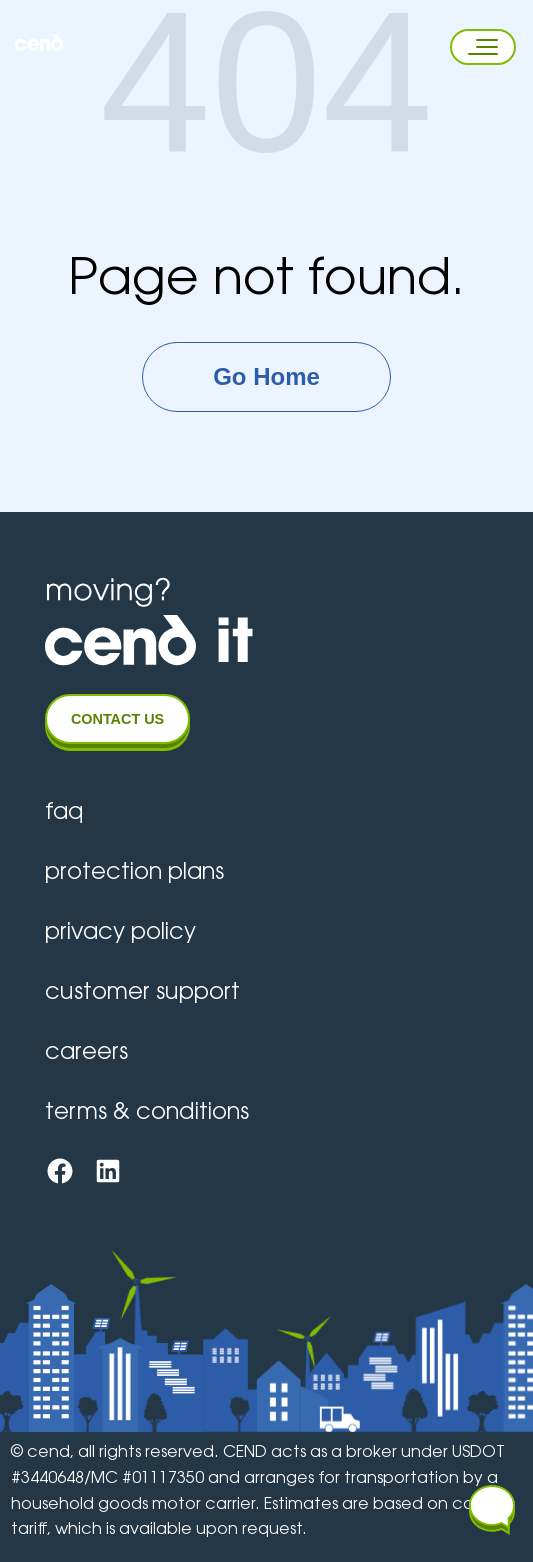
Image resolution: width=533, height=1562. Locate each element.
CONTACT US (117, 719)
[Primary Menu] (477, 47)
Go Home (266, 376)
